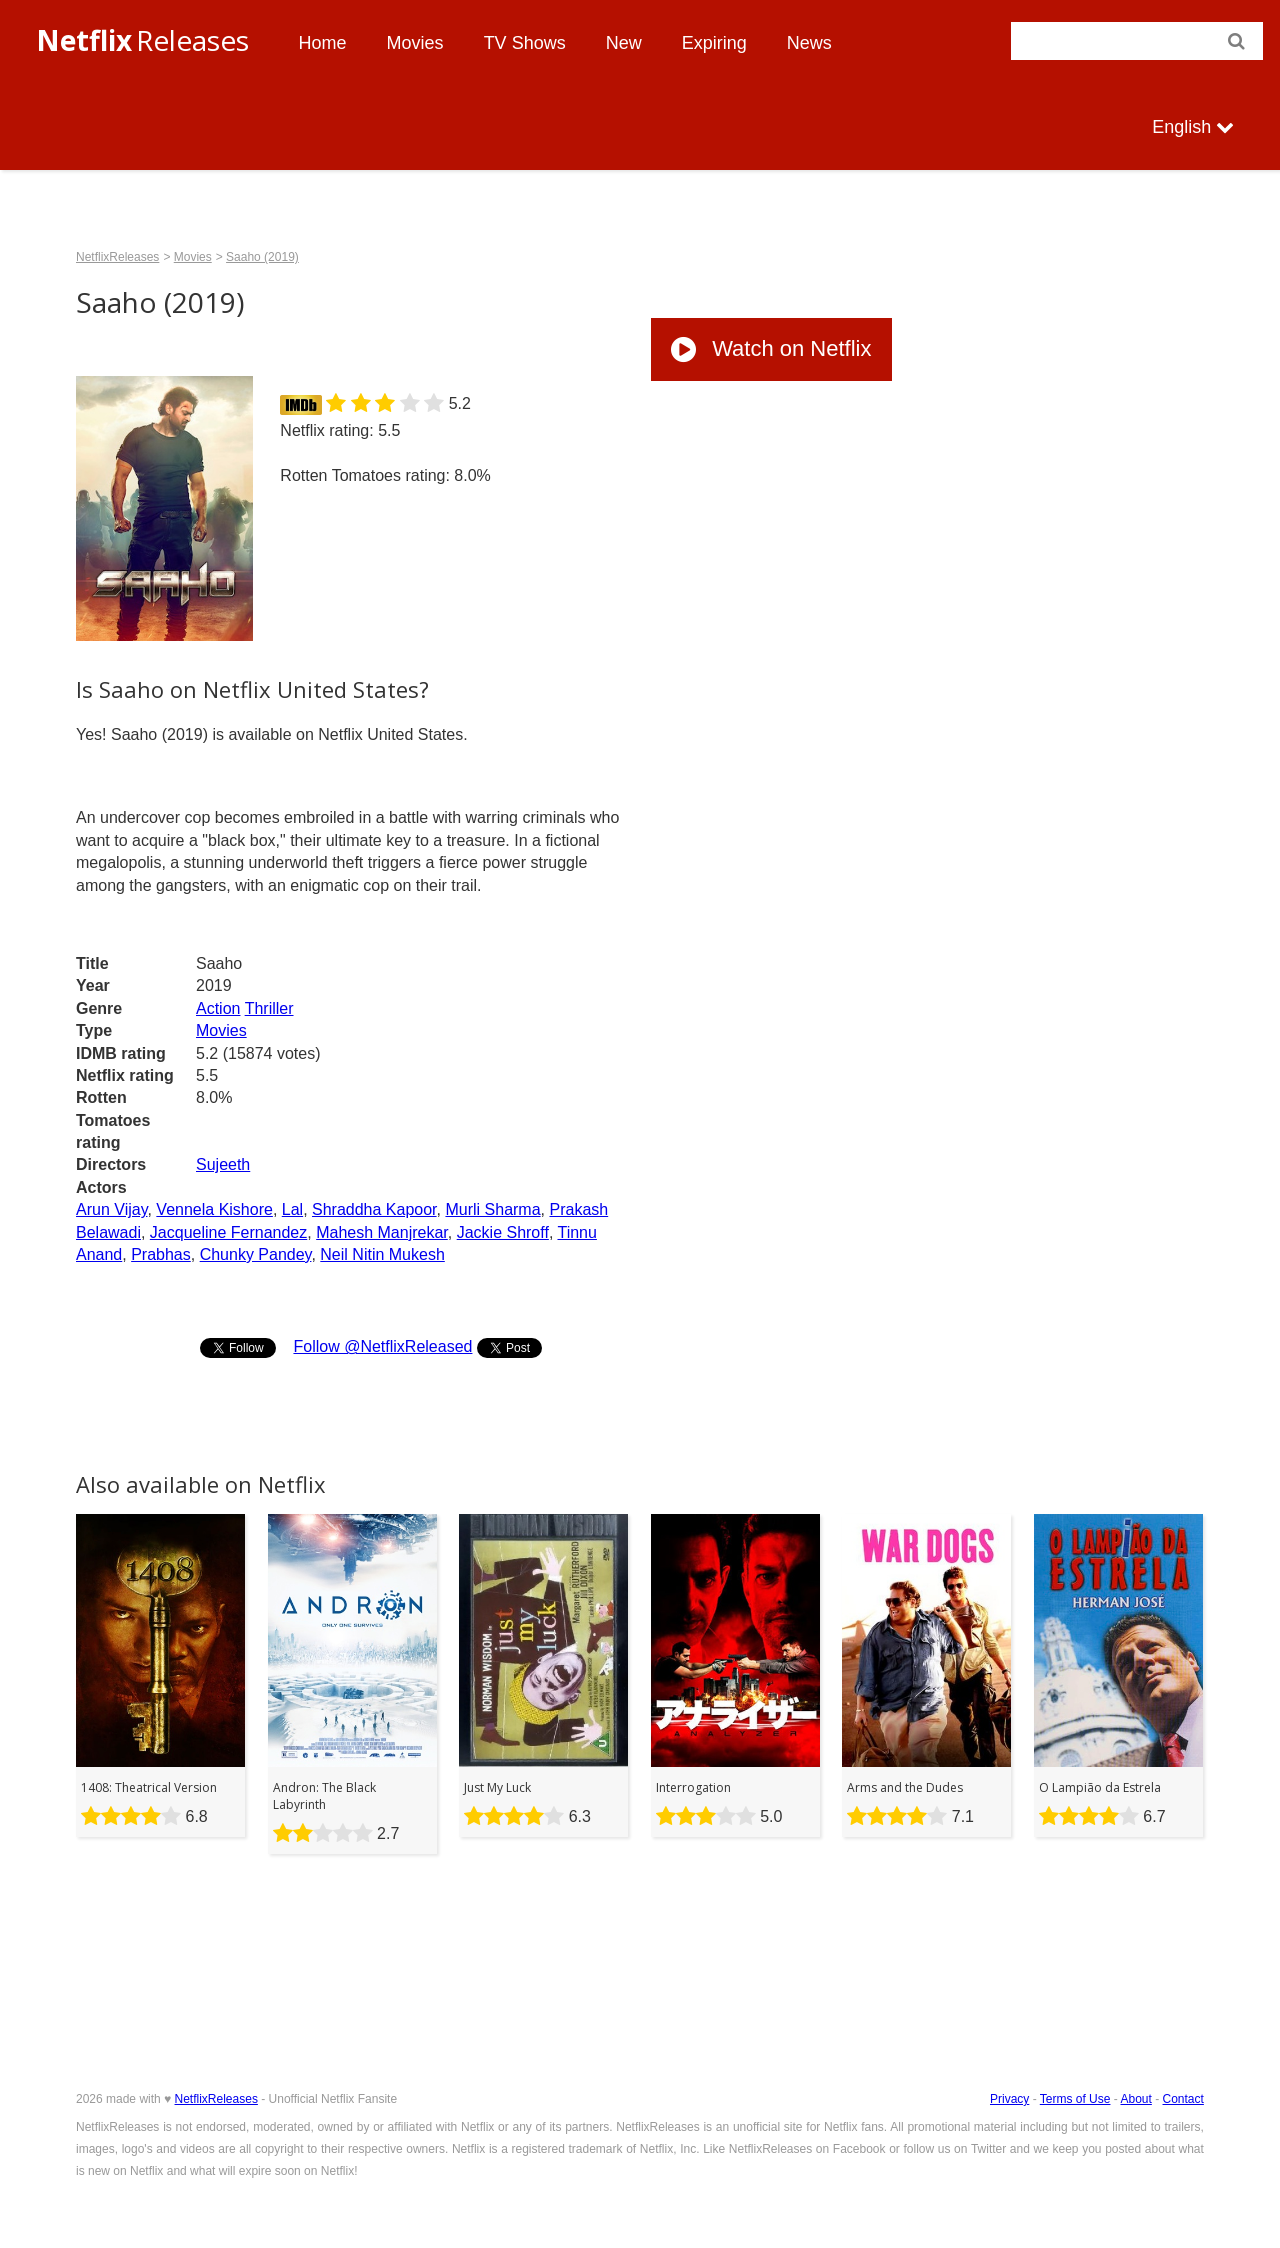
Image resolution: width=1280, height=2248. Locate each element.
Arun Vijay (111, 1209)
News (809, 43)
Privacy (1009, 2099)
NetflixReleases (117, 257)
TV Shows (525, 43)
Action (218, 1008)
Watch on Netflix (771, 348)
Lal (292, 1209)
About (1135, 2099)
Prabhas (161, 1254)
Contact (1183, 2099)
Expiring (714, 43)
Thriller (269, 1008)
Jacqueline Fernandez (228, 1232)
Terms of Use (1075, 2099)
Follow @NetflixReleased (382, 1346)
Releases (142, 40)
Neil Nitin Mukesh (382, 1254)
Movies (415, 43)
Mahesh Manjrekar (382, 1232)
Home (323, 43)
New (624, 43)
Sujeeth (223, 1164)
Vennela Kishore (214, 1209)
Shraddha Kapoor (374, 1209)
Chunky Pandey (256, 1254)
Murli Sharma (492, 1209)
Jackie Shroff (503, 1232)
